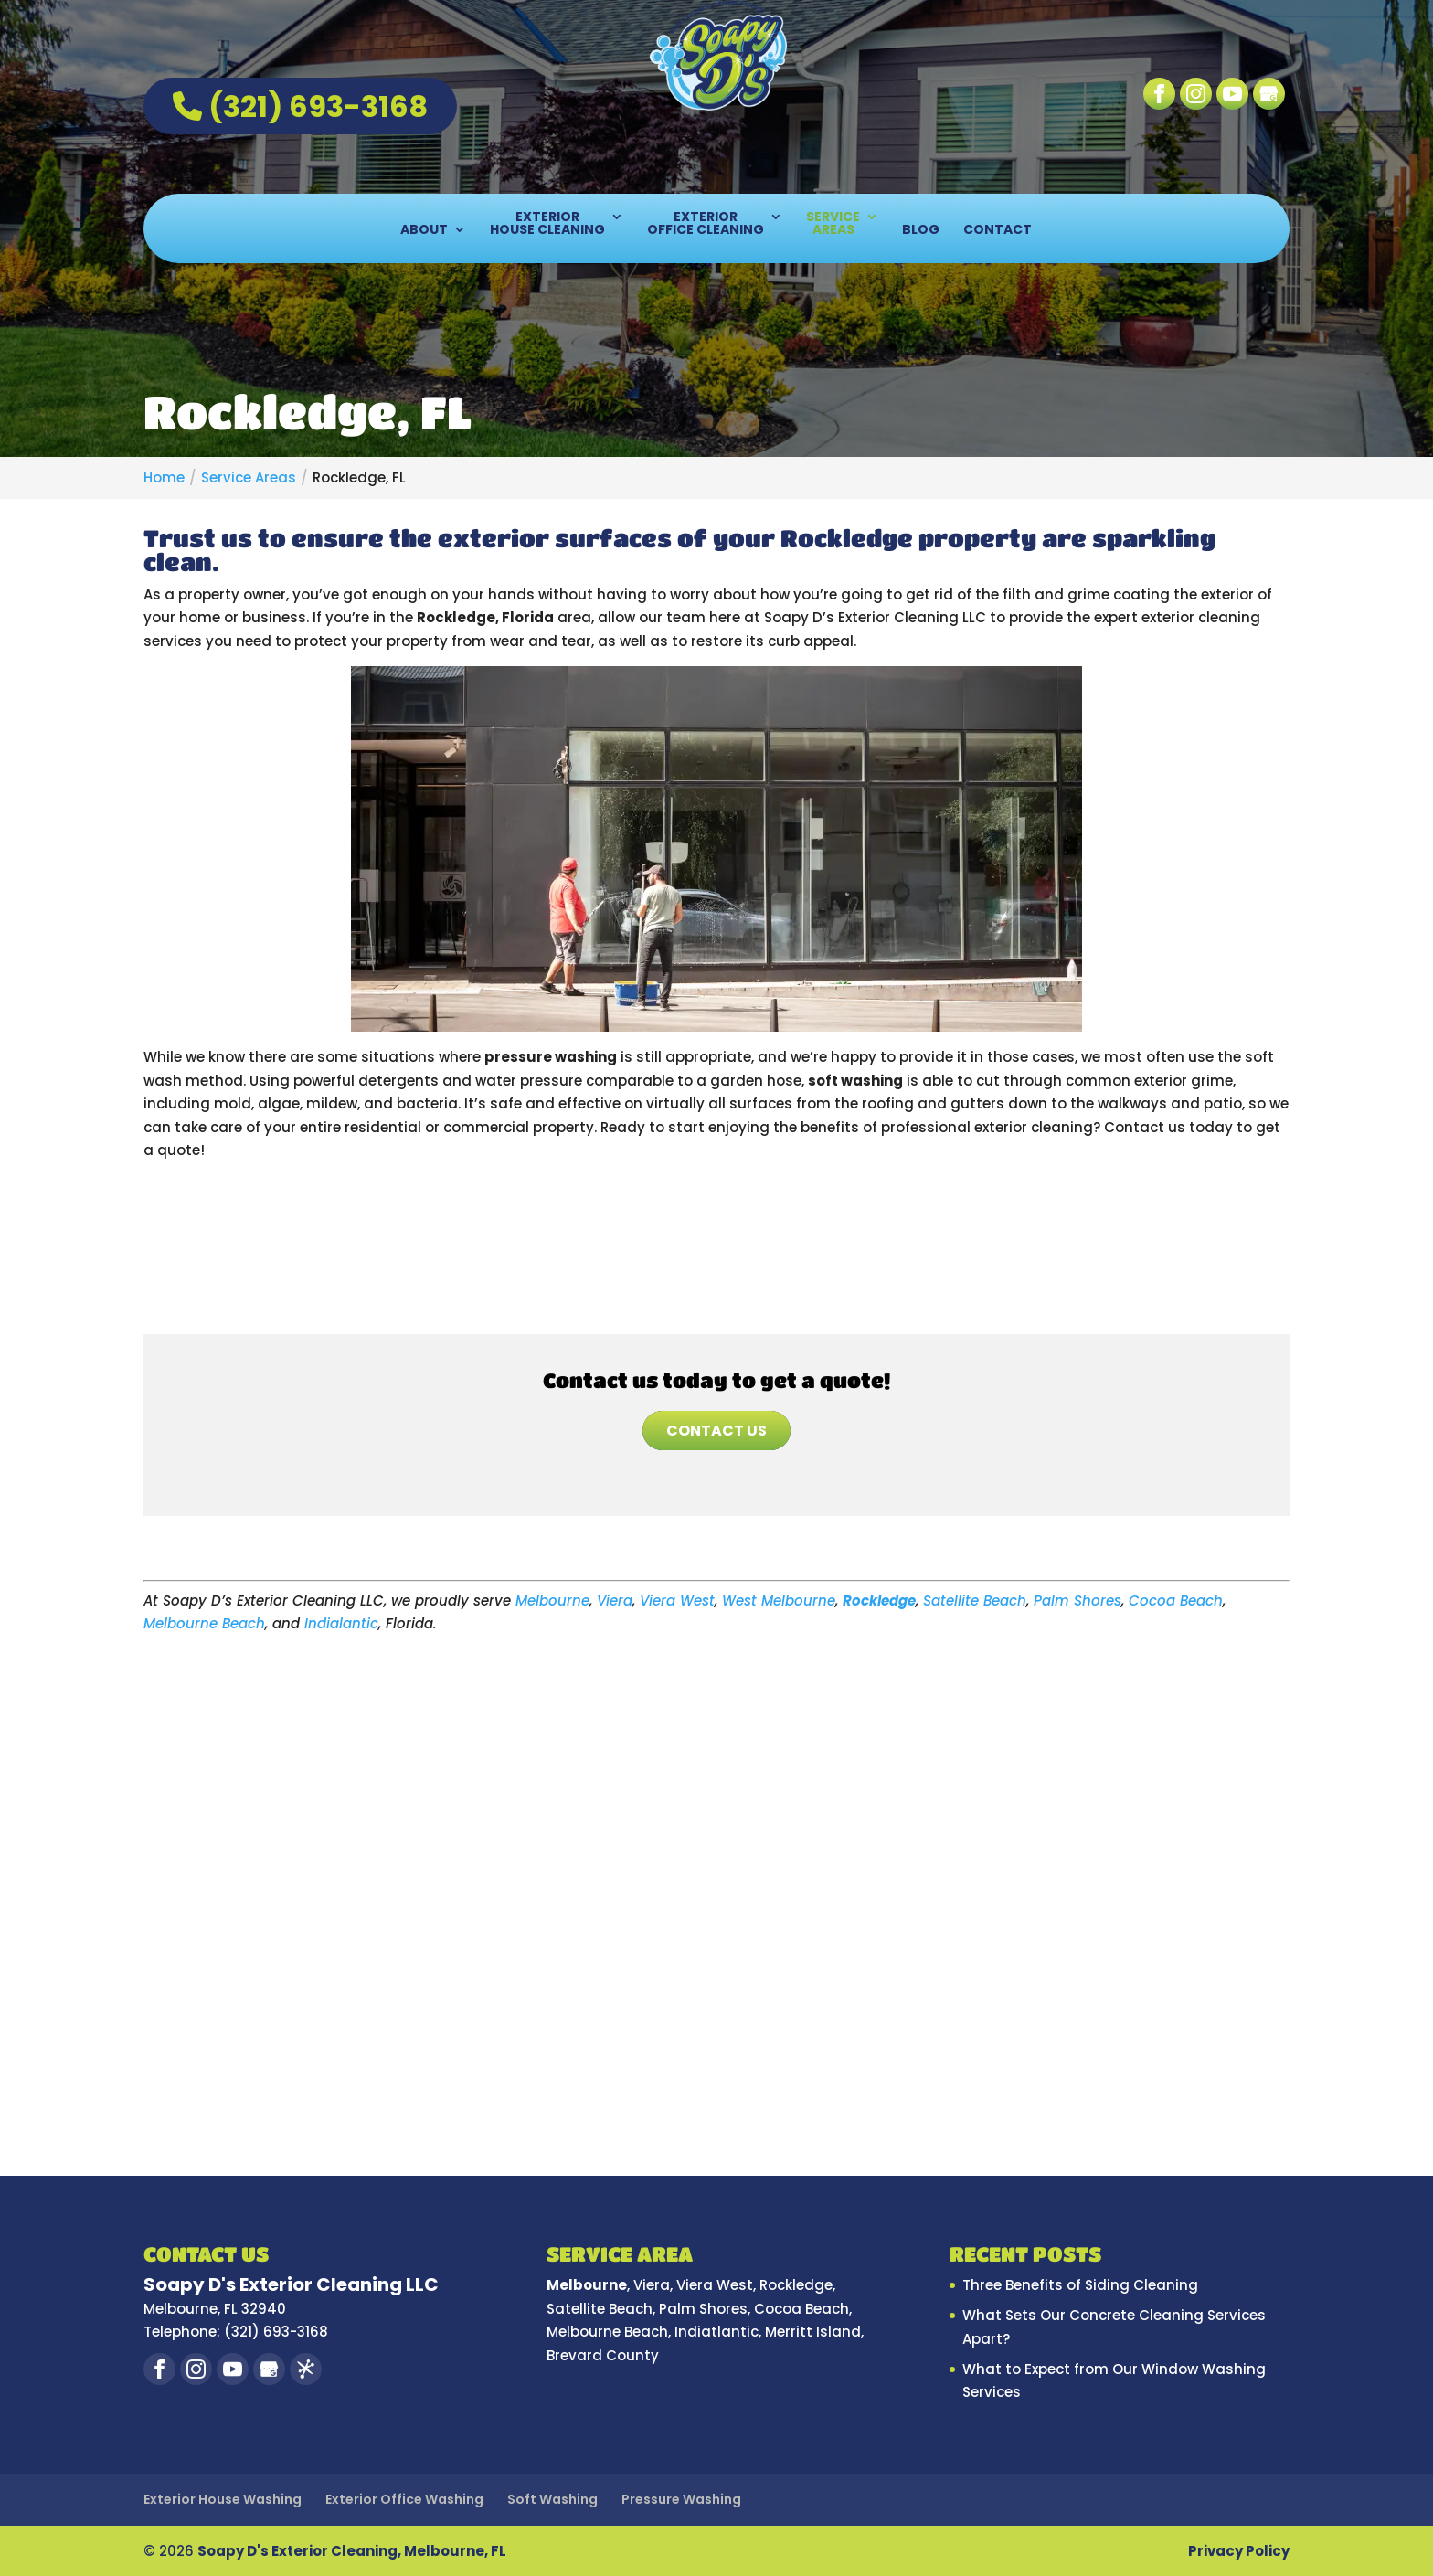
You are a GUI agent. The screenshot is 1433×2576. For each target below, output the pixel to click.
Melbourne (552, 1600)
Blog (920, 231)
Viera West (677, 1600)
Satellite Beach (974, 1600)
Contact (997, 231)
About (424, 231)
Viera (614, 1600)
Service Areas (833, 224)
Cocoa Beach (1176, 1600)
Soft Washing (552, 2499)
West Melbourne (778, 1600)
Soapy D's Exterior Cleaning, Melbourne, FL (351, 2550)
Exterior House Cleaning (547, 224)
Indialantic (341, 1623)
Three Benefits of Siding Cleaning (1080, 2285)
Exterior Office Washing (404, 2499)
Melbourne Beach (204, 1623)
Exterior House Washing (222, 2499)
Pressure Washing (681, 2499)
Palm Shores (1077, 1600)
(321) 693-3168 (300, 106)
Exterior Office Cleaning (705, 224)
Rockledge (879, 1600)
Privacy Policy (1239, 2550)
